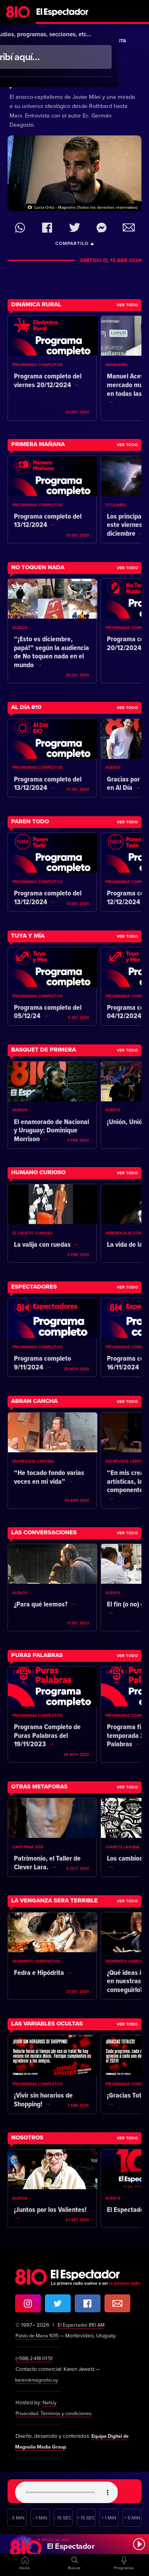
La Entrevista (108, 40)
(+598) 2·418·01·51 (36, 2358)
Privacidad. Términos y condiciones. (57, 2413)
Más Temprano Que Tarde (50, 40)
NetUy (50, 2403)
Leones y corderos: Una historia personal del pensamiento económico (63, 70)
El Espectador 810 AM (83, 2325)
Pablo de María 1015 (38, 2336)
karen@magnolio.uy (38, 2380)
